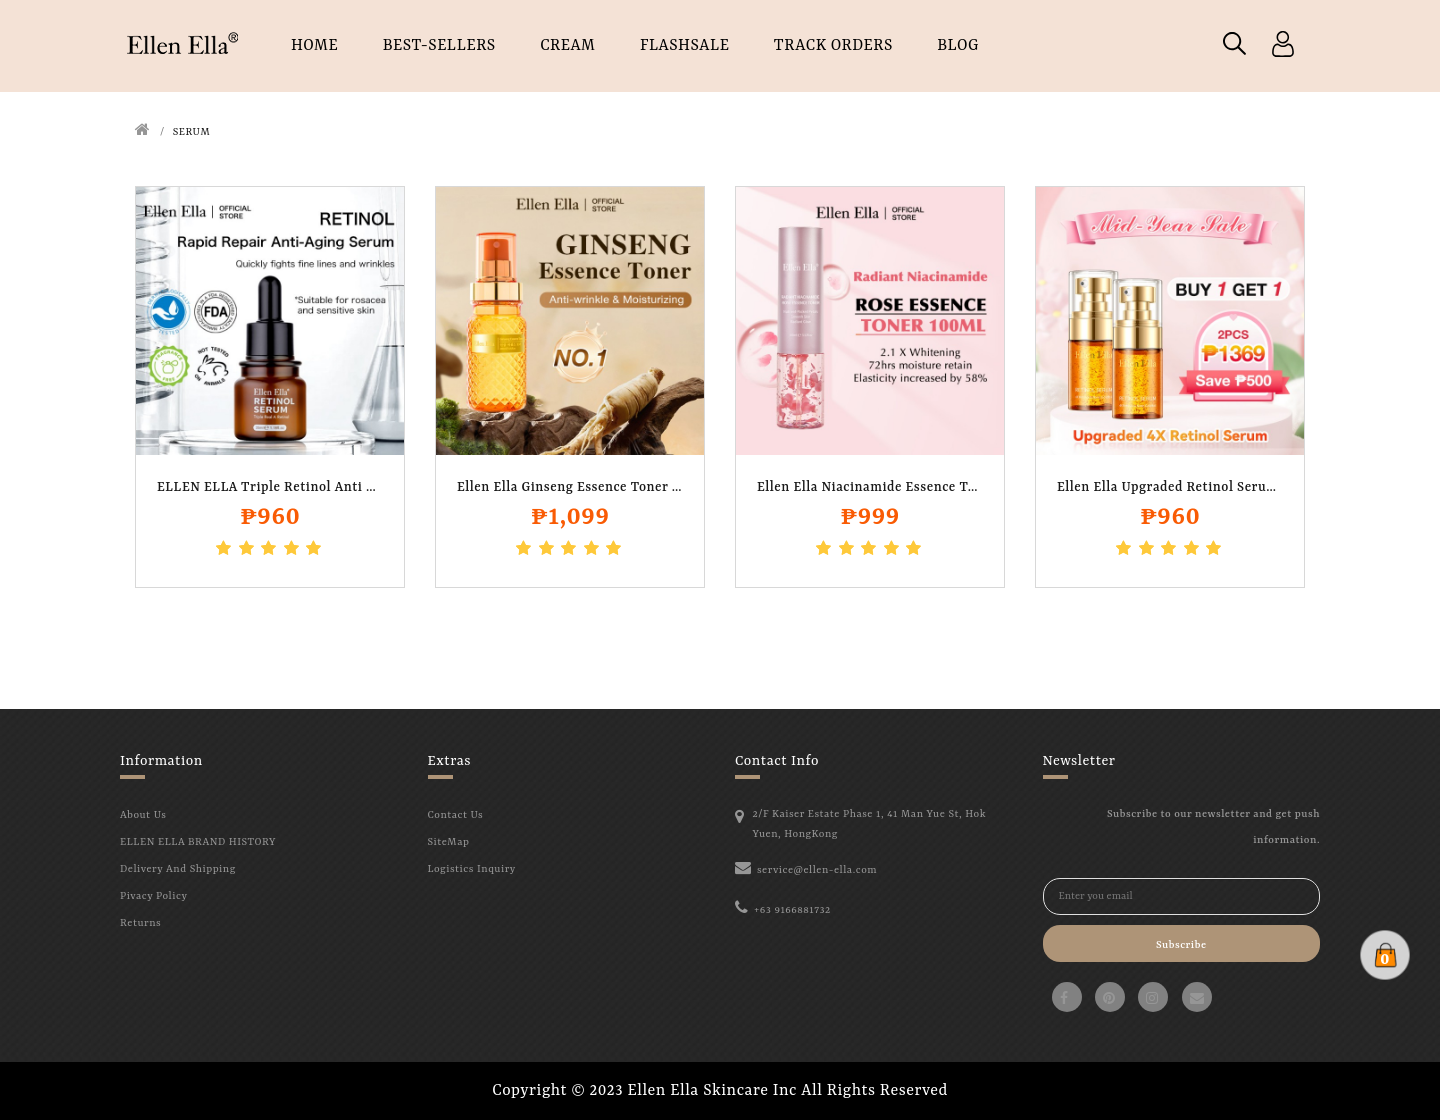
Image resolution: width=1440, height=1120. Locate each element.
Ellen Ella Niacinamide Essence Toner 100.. (870, 487)
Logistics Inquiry (472, 869)
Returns (140, 923)
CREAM (567, 46)
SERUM (192, 132)
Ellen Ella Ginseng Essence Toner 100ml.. (570, 487)
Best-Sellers (439, 46)
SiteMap (449, 842)
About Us (143, 815)
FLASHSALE (684, 46)
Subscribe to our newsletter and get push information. (1213, 827)
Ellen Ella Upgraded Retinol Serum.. (1170, 487)
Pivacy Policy (153, 896)
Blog (958, 46)
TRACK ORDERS (833, 46)
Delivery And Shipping (178, 869)
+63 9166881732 (792, 910)
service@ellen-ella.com (817, 870)
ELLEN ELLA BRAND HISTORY (198, 842)
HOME (314, 46)
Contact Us (456, 815)
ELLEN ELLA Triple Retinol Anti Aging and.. (270, 487)
